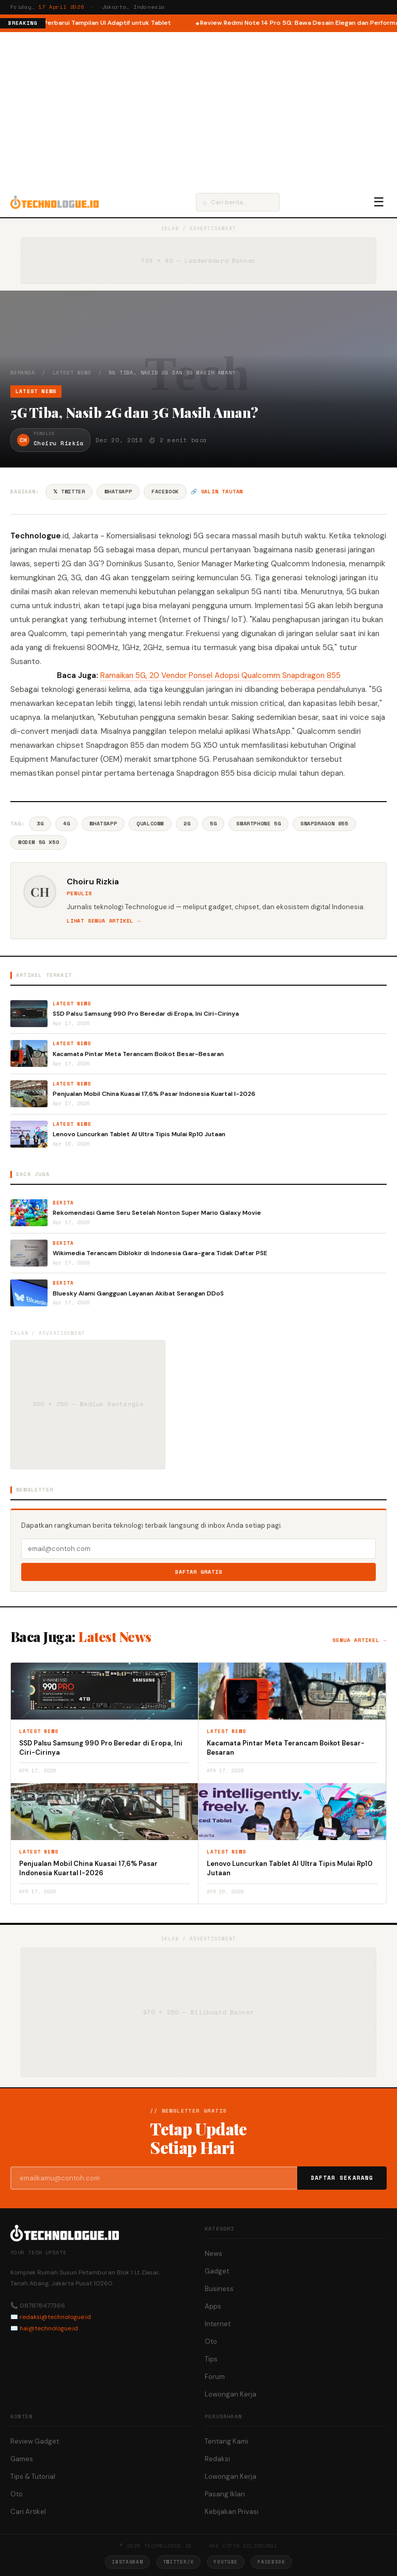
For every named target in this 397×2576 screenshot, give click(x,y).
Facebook (165, 491)
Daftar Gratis (198, 1572)
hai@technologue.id (49, 2328)
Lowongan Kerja (230, 2394)
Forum (215, 2376)
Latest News (72, 372)
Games (21, 2458)
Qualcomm (150, 823)
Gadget (217, 2271)
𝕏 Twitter (69, 491)
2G (187, 823)
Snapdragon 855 (324, 823)
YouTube (225, 2561)
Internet (218, 2323)
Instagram (127, 2561)
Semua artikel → (359, 1640)
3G (40, 823)
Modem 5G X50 (38, 842)
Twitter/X (178, 2561)
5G (213, 823)
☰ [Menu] (379, 202)
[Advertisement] (198, 109)
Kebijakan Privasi (231, 2511)
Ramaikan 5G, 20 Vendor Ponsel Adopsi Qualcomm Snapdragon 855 (220, 675)
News (213, 2253)
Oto (211, 2341)
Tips (211, 2359)
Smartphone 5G (258, 823)
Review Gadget (34, 2441)
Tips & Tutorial (32, 2476)
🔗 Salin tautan (217, 491)
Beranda (22, 372)
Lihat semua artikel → (104, 921)
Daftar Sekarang (342, 2178)
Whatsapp (103, 823)
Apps (213, 2306)
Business (219, 2288)
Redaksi (217, 2458)
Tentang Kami (226, 2441)
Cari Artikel (28, 2511)
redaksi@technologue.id (55, 2317)
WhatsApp (118, 491)
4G (66, 823)
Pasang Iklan (225, 2494)
